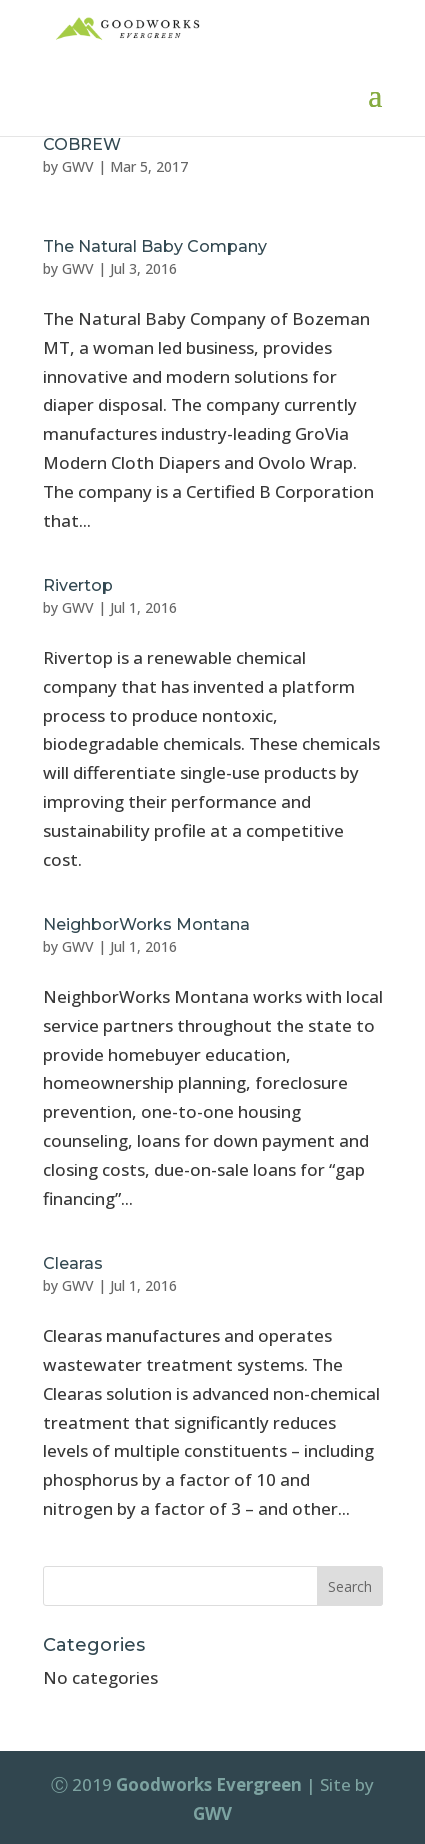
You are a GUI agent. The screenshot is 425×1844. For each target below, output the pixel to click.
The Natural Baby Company (155, 246)
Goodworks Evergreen (209, 1784)
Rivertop (78, 585)
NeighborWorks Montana (146, 924)
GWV (78, 166)
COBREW (82, 144)
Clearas (73, 1263)
